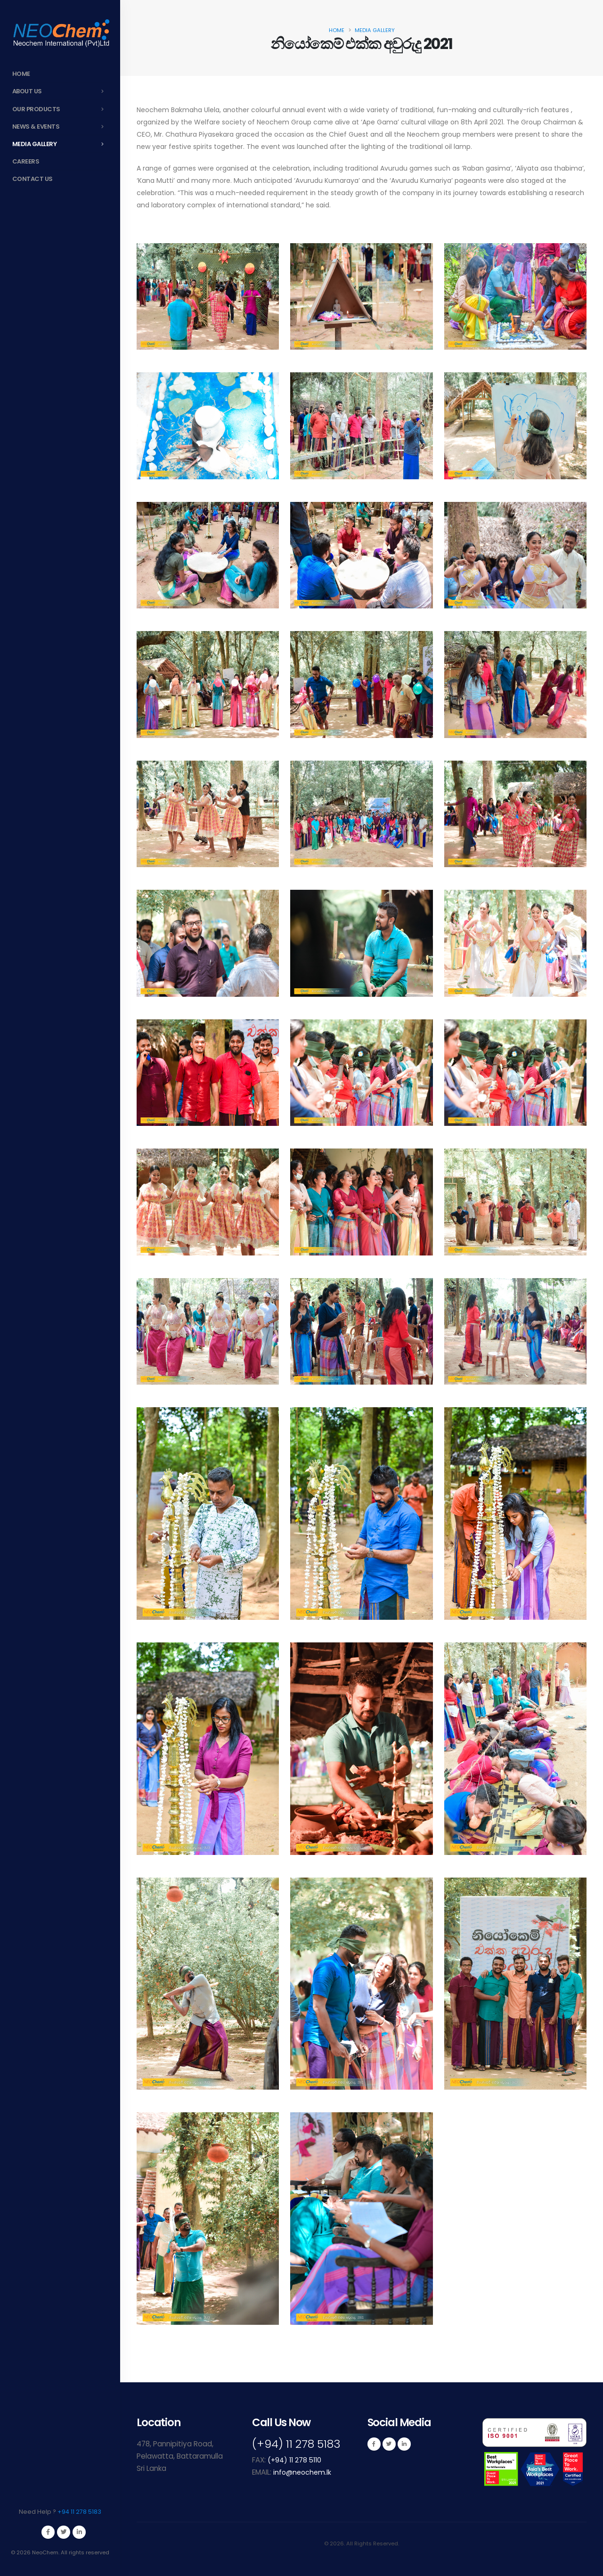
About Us (61, 91)
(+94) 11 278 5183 (299, 2444)
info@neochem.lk (303, 2472)
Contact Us (32, 178)
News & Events (61, 127)
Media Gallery (61, 144)
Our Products (61, 109)
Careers (26, 161)
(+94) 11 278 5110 (296, 2460)
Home (21, 73)
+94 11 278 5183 (79, 2512)
